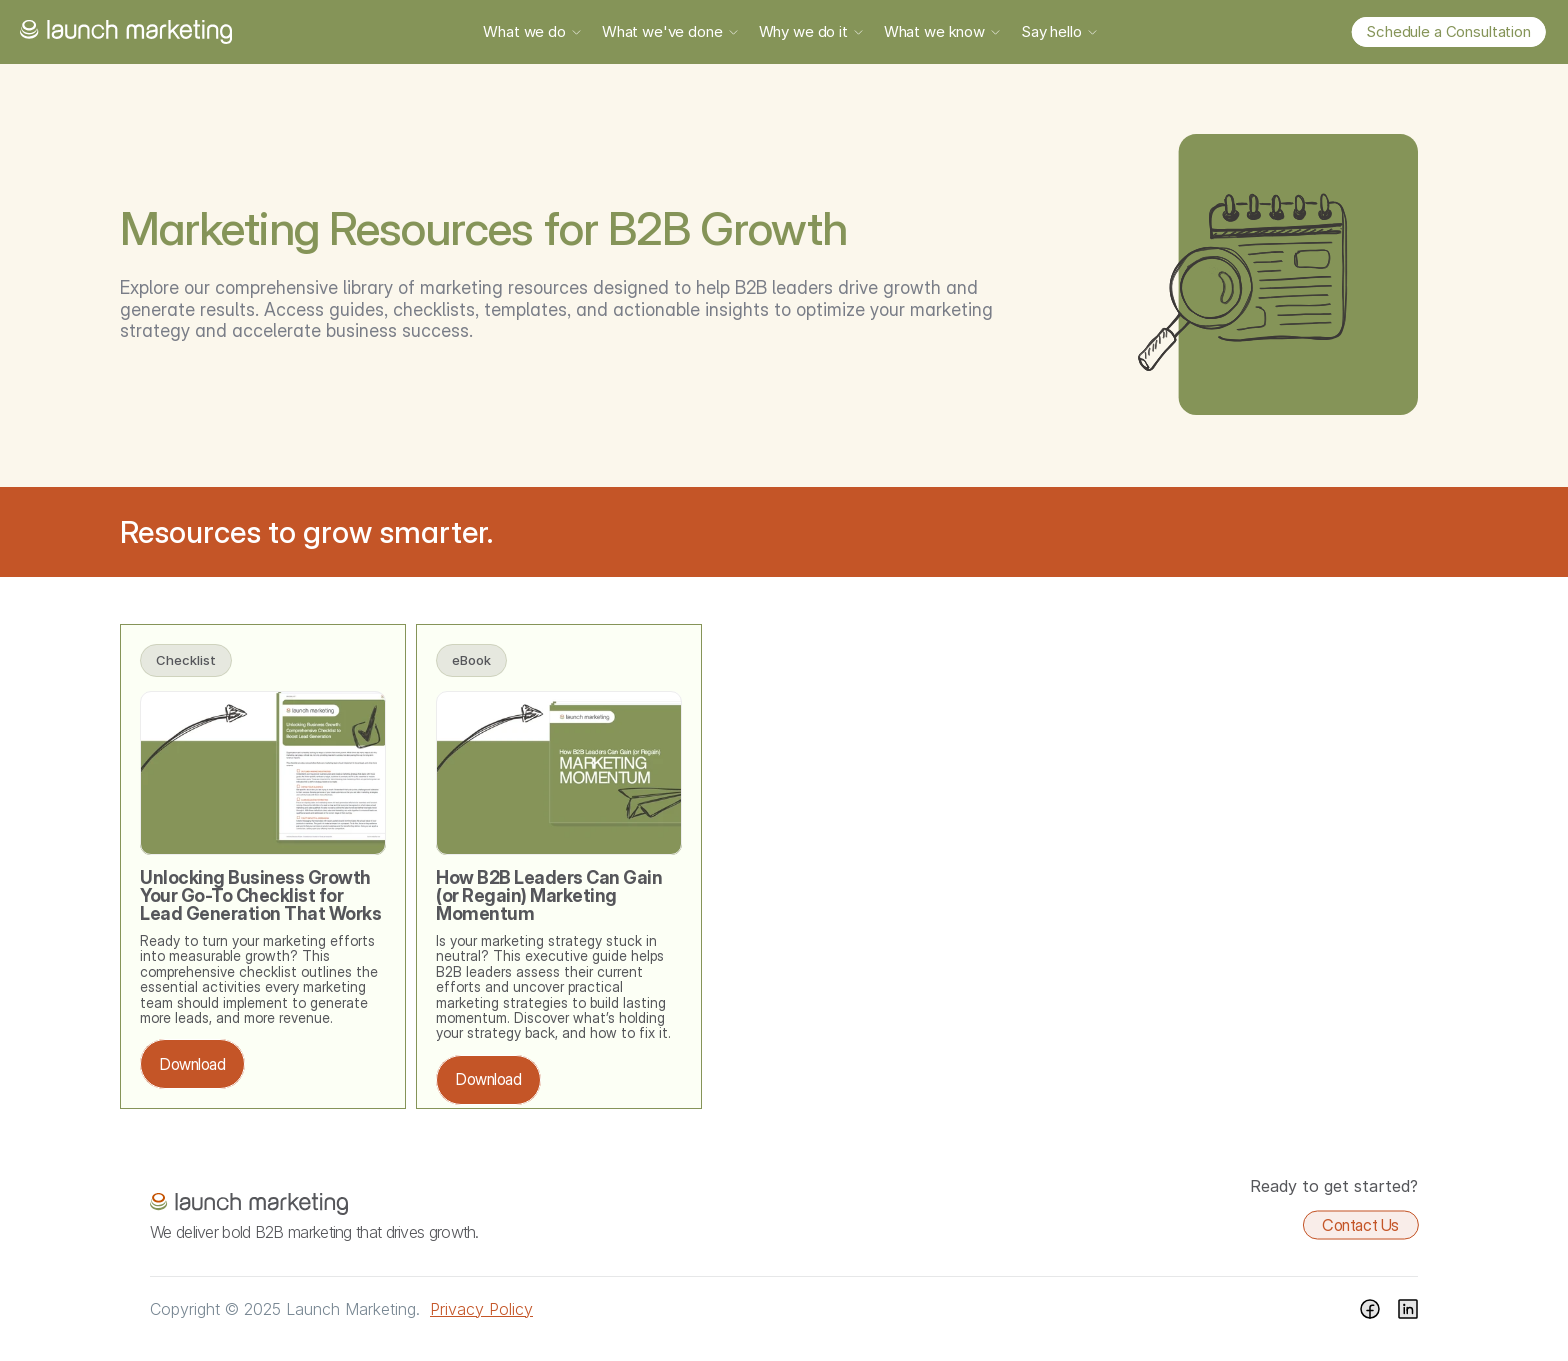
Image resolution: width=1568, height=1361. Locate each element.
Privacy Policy (481, 1309)
